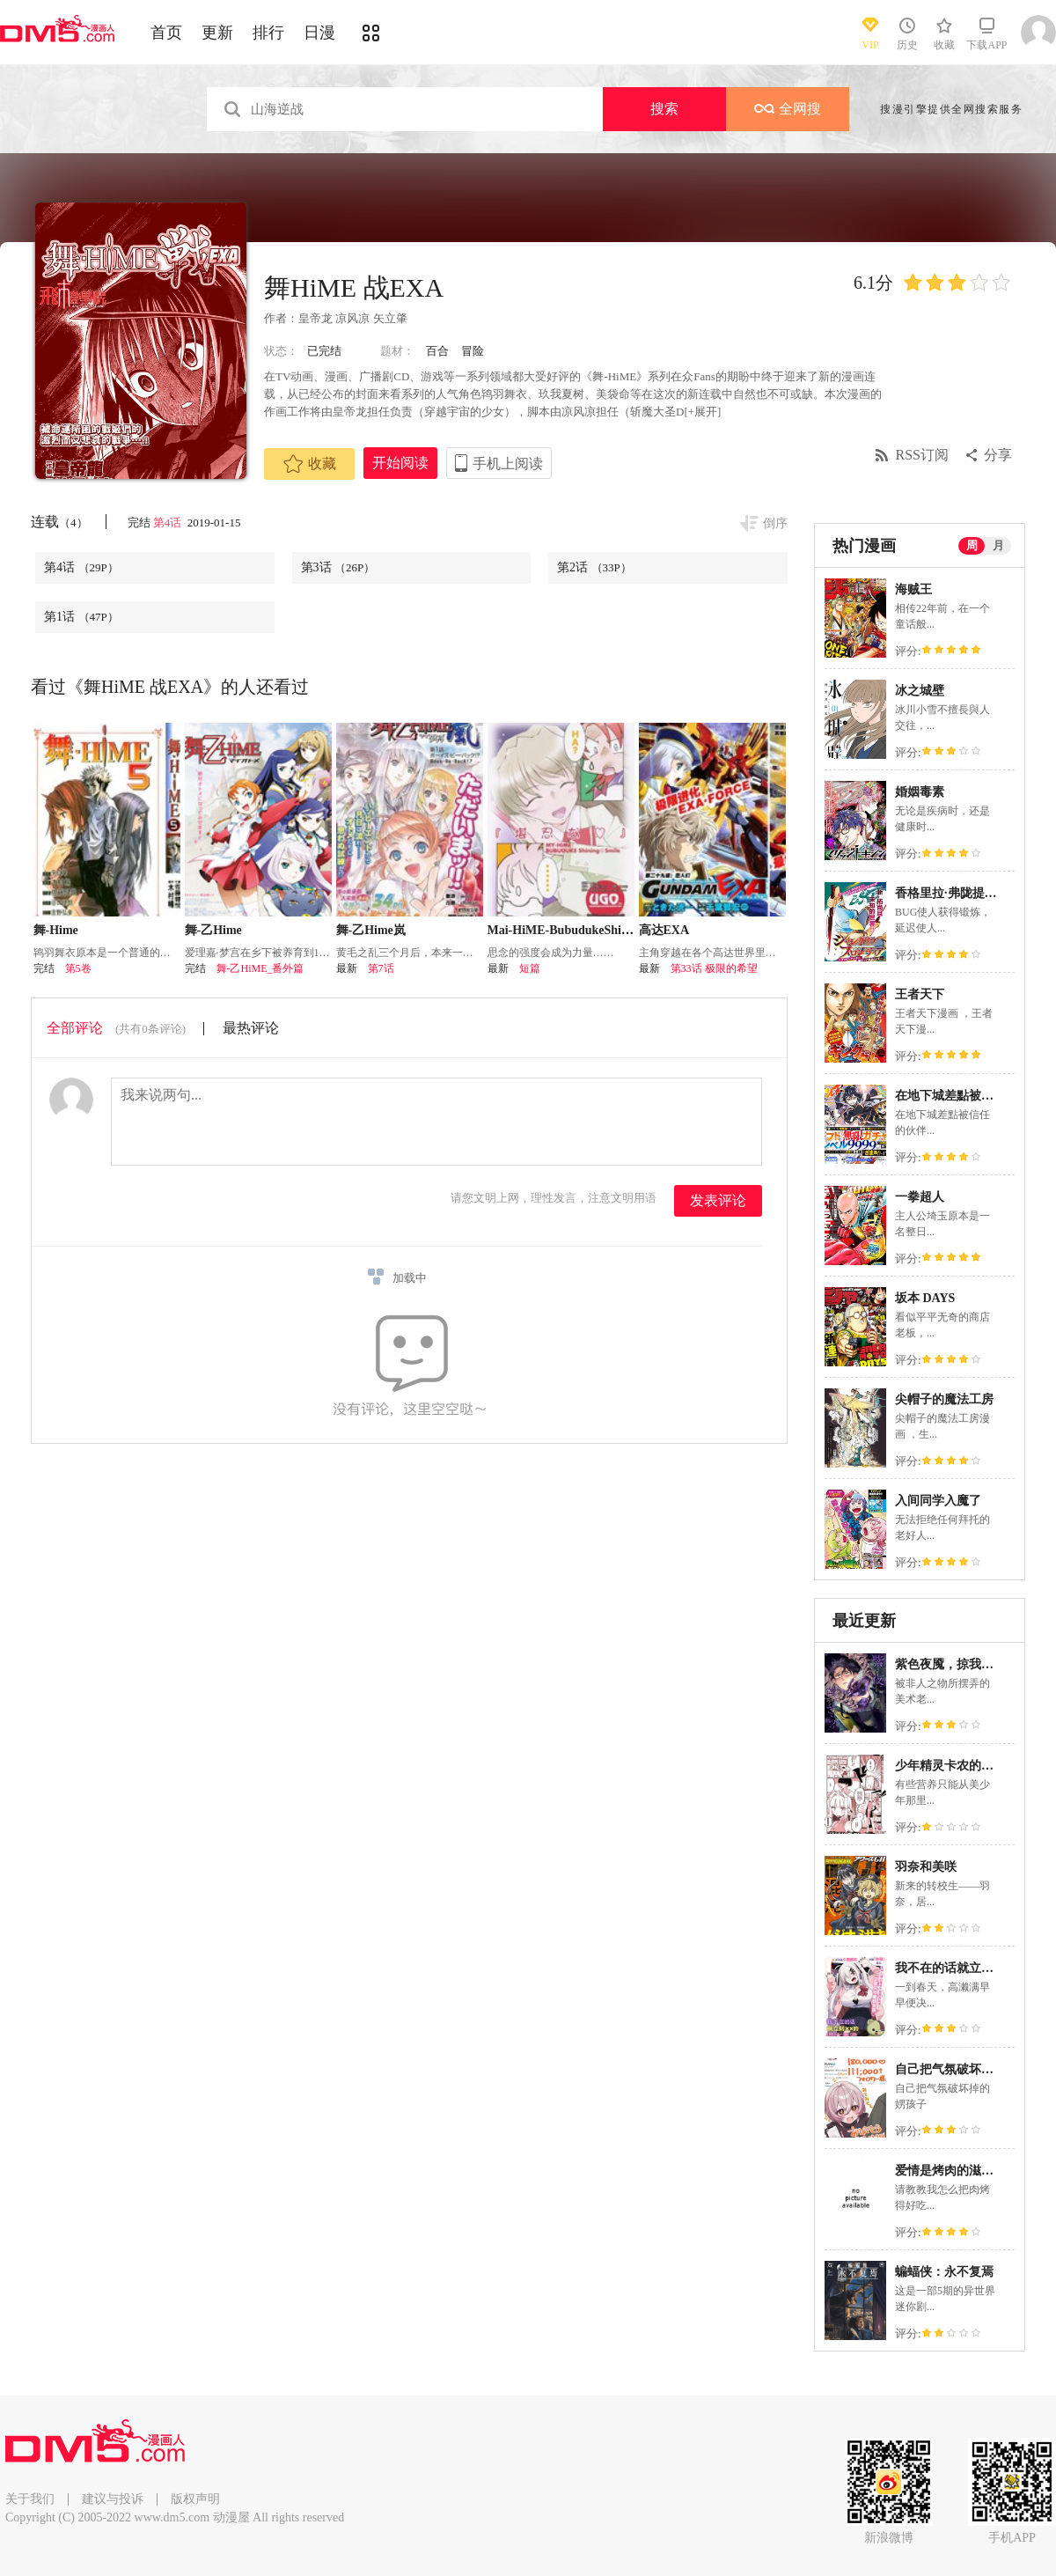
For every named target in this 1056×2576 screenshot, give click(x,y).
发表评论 (718, 1200)
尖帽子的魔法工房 (944, 1399)
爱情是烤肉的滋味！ (950, 2170)
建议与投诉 (112, 2499)
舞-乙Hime (213, 930)
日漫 (319, 32)
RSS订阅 (922, 454)
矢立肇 (390, 318)
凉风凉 (352, 318)
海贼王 (913, 589)
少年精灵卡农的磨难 (950, 1765)
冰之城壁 (919, 690)
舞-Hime (55, 930)
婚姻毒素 (919, 792)
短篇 (529, 968)
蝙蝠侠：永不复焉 (944, 2271)
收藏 (309, 464)
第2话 (594, 567)
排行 (268, 32)
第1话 (81, 616)
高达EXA (664, 930)
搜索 (664, 108)
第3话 (338, 567)
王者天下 (919, 994)
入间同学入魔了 (938, 1500)
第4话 (169, 522)
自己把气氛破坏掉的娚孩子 (969, 2069)
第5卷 (78, 968)
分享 (998, 454)
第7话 (381, 968)
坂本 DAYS (925, 1298)
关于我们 (30, 2499)
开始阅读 (400, 462)
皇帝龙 (315, 318)
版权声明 (195, 2499)
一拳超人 (919, 1196)
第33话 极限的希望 (714, 968)
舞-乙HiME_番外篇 (260, 968)
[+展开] (702, 411)
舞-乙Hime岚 (371, 930)
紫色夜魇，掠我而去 (950, 1664)
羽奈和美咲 (926, 1866)
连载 (59, 521)
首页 (166, 32)
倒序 (775, 523)
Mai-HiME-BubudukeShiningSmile (581, 930)
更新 (217, 32)
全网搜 (787, 108)
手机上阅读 (508, 463)
